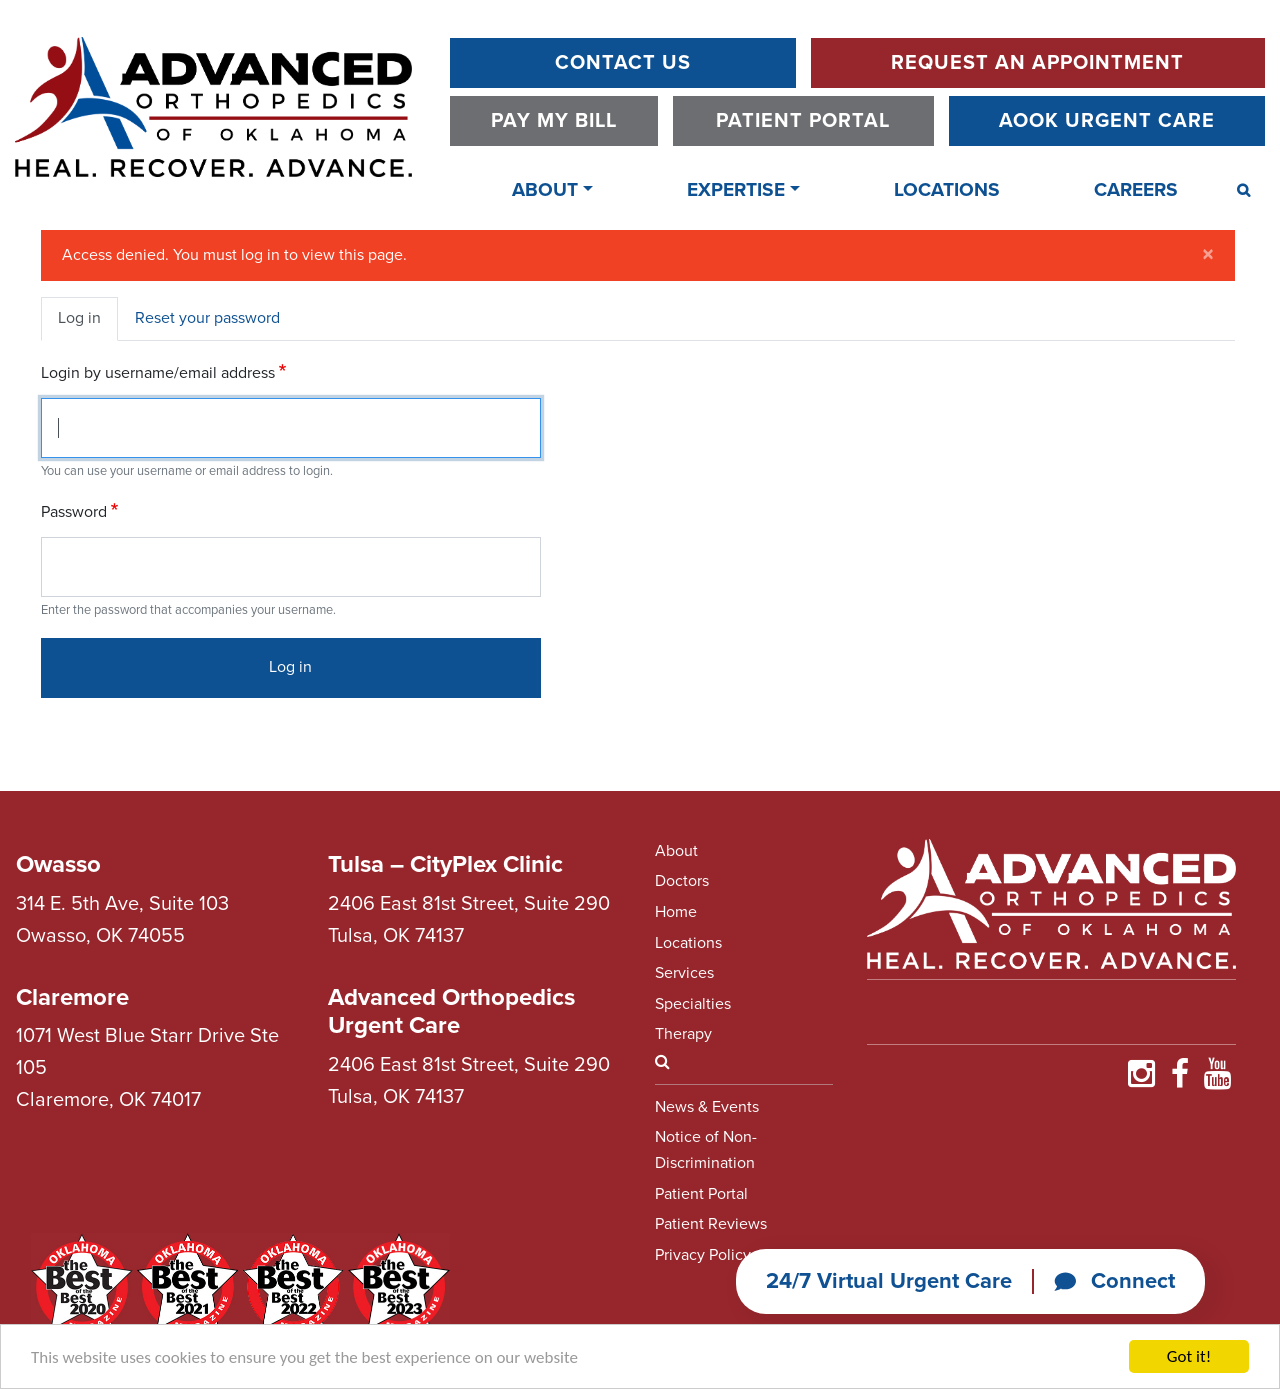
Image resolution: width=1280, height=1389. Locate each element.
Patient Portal (803, 121)
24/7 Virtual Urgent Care (889, 1281)
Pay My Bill (554, 121)
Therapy (683, 1034)
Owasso (58, 864)
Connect (1114, 1281)
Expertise (736, 189)
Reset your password (207, 318)
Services (684, 973)
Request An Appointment (1037, 63)
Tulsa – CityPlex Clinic (445, 864)
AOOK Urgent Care (1107, 121)
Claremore (72, 997)
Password (74, 512)
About (545, 189)
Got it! (1189, 1356)
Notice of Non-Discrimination (706, 1150)
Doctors (682, 881)
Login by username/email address (158, 373)
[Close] (1208, 255)
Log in (79, 318)
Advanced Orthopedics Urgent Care (451, 1012)
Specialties (693, 1004)
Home (676, 912)
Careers (1136, 189)
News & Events (707, 1107)
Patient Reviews (711, 1224)
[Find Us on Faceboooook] (1180, 1080)
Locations (947, 189)
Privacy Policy (703, 1255)
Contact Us (623, 63)
